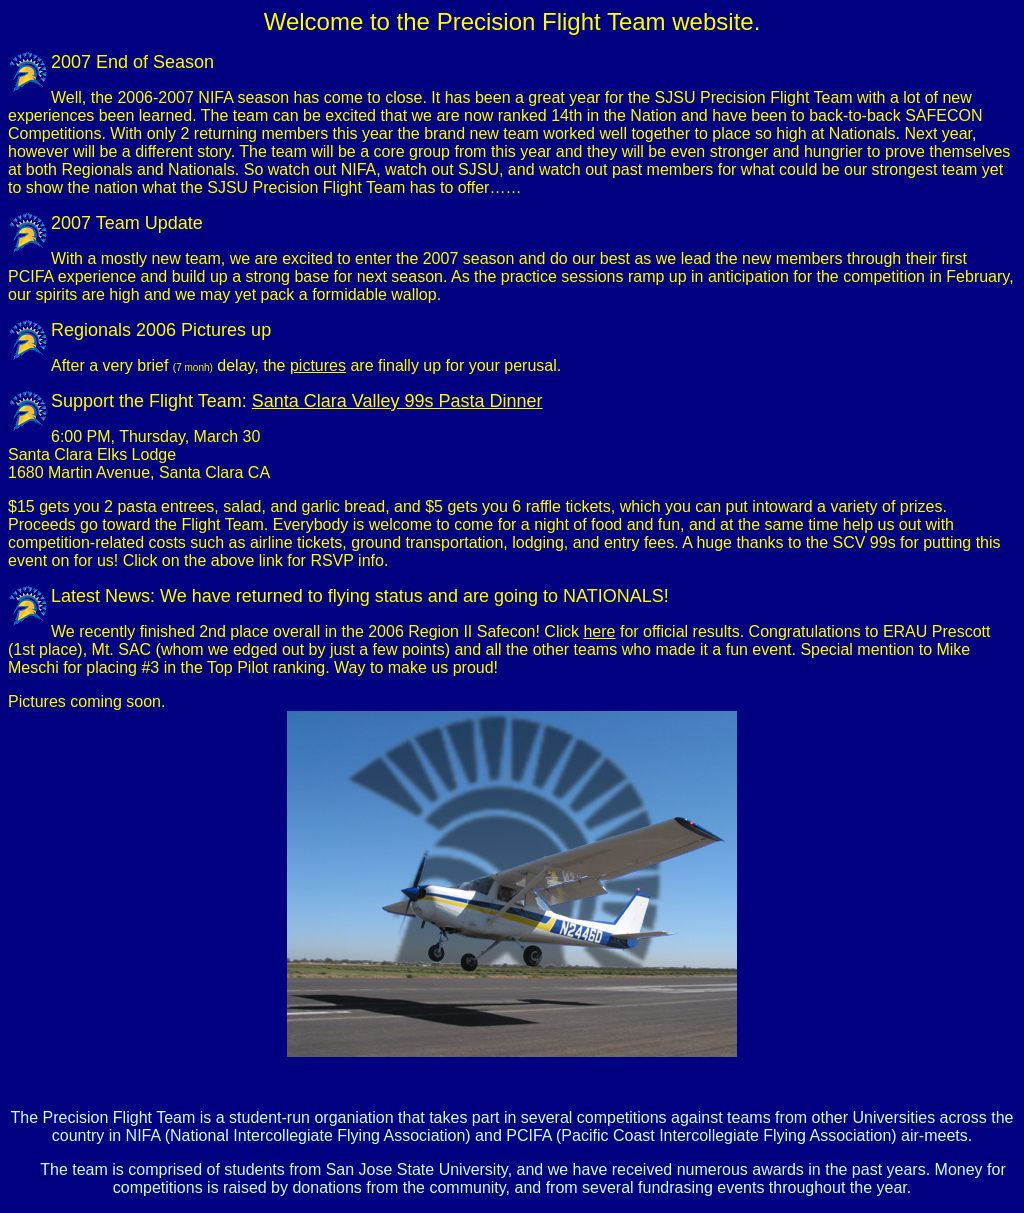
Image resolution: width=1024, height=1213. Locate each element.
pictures (318, 365)
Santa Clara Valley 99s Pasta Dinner (397, 401)
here (599, 631)
